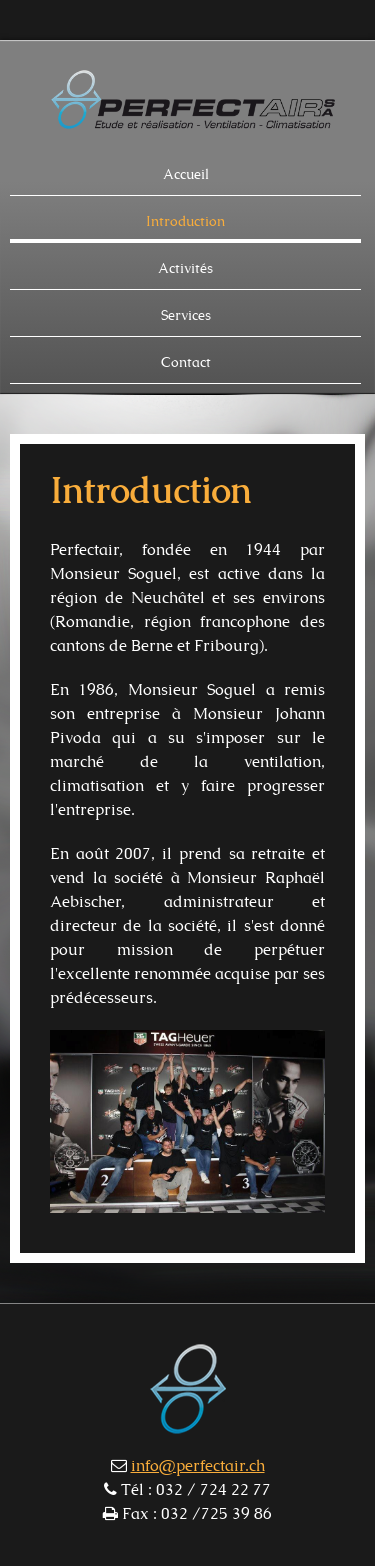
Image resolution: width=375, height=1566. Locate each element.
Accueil (186, 175)
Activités (185, 269)
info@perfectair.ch (198, 1466)
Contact (186, 363)
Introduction (185, 222)
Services (186, 316)
